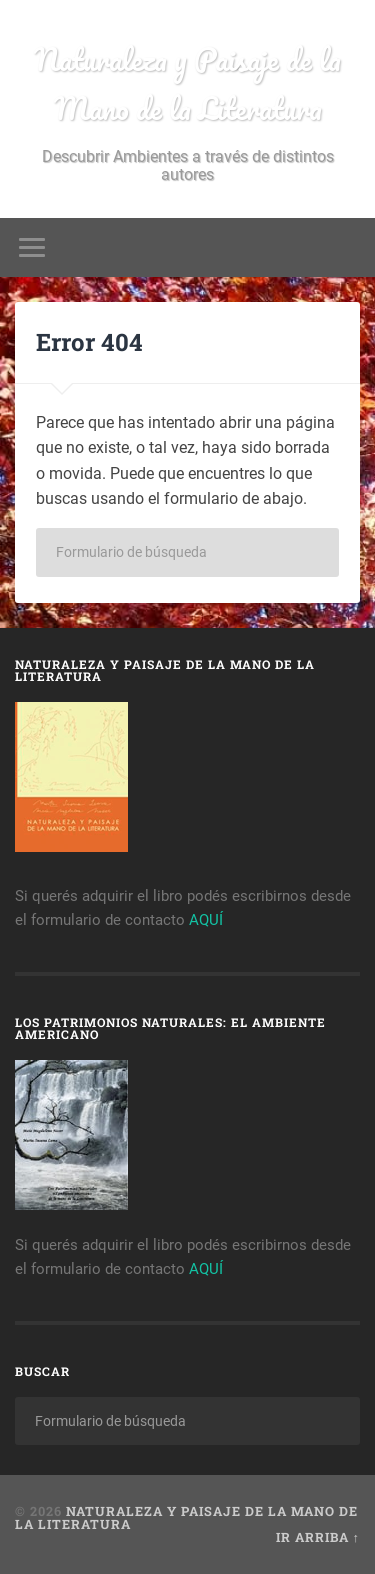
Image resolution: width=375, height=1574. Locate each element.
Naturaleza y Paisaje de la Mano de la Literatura (187, 84)
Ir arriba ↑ (318, 1537)
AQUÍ (206, 920)
